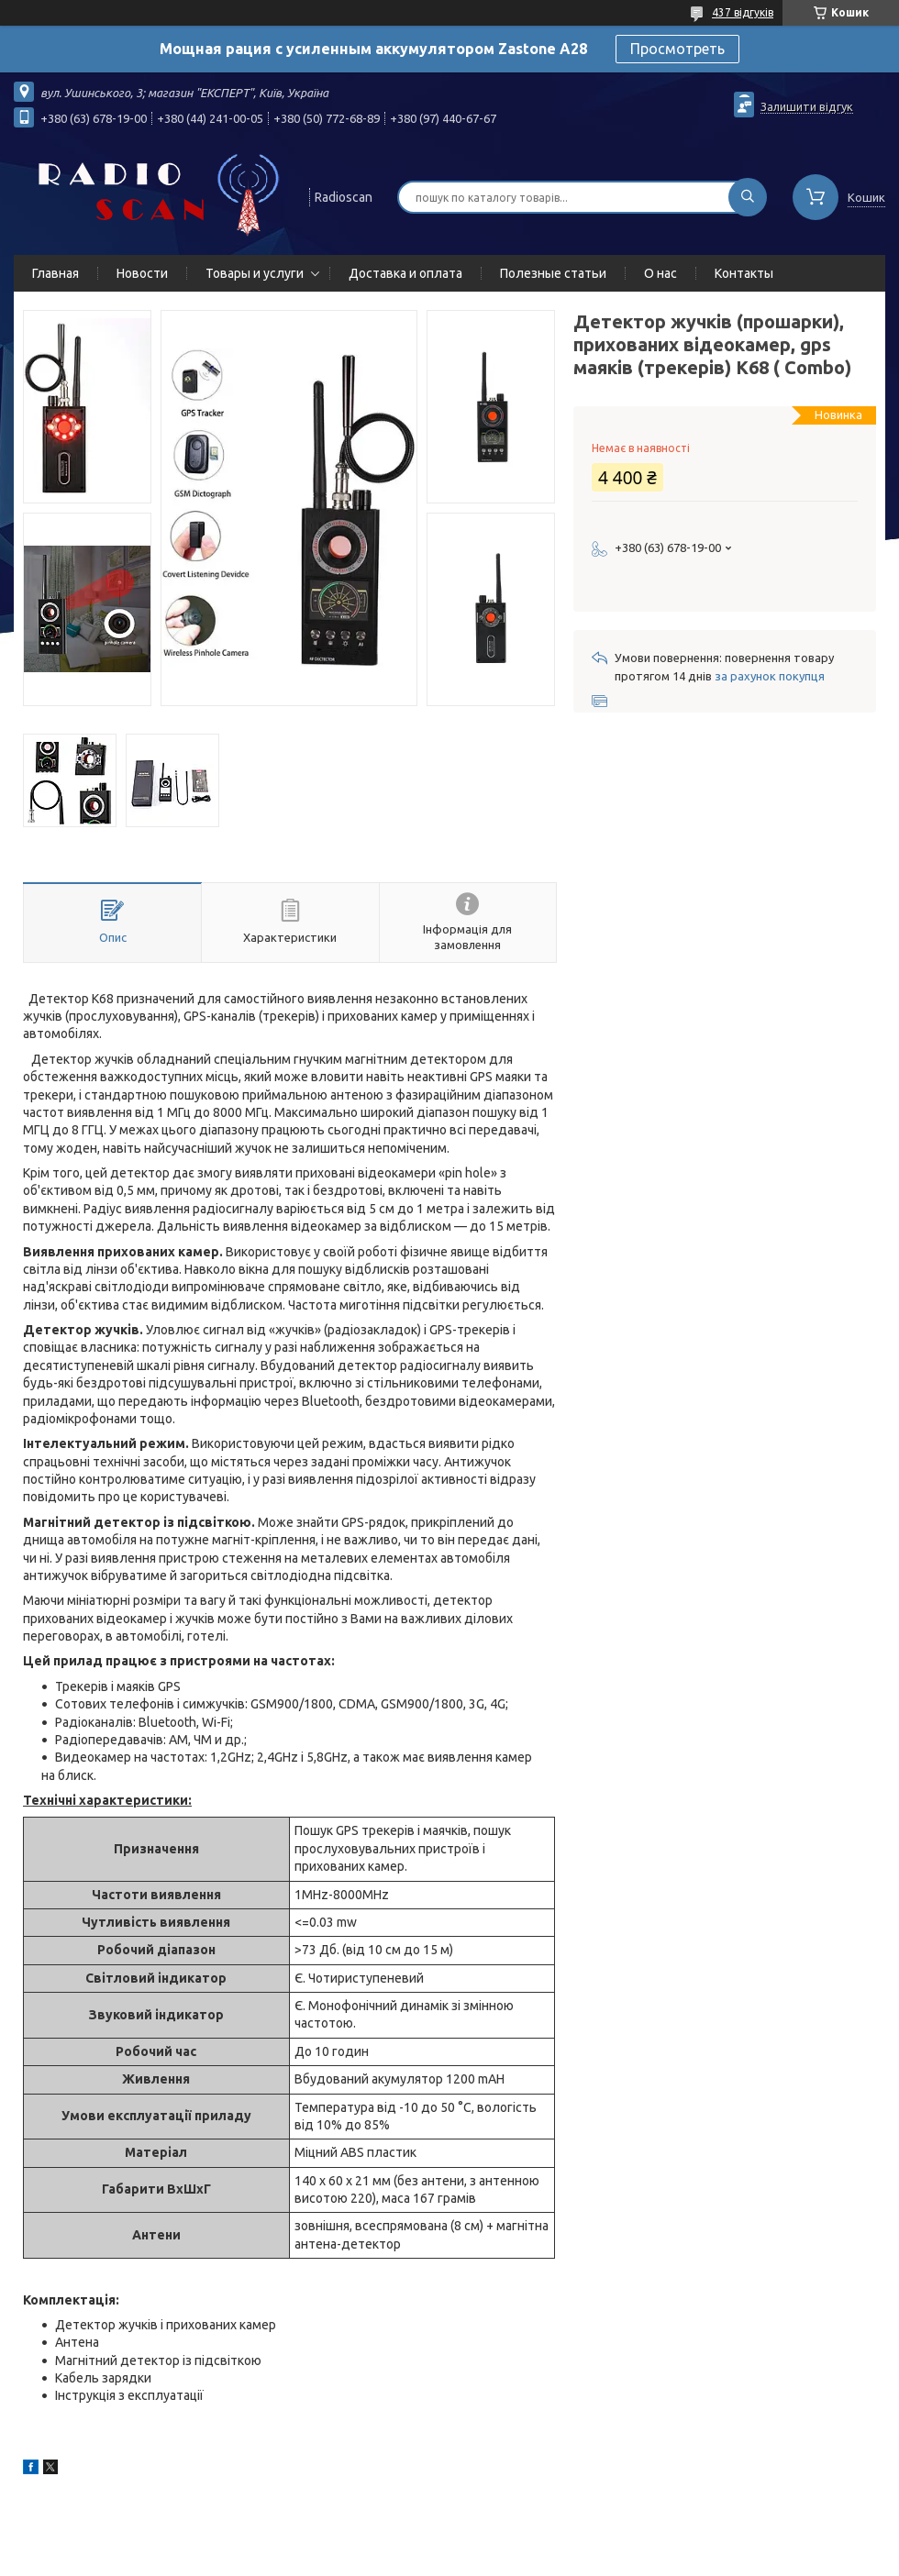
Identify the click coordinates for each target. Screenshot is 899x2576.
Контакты (744, 273)
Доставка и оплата (405, 273)
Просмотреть (677, 48)
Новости (142, 273)
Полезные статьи (553, 273)
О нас (660, 273)
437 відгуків (742, 12)
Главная (55, 273)
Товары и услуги (254, 273)
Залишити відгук (806, 106)
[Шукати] (747, 197)
